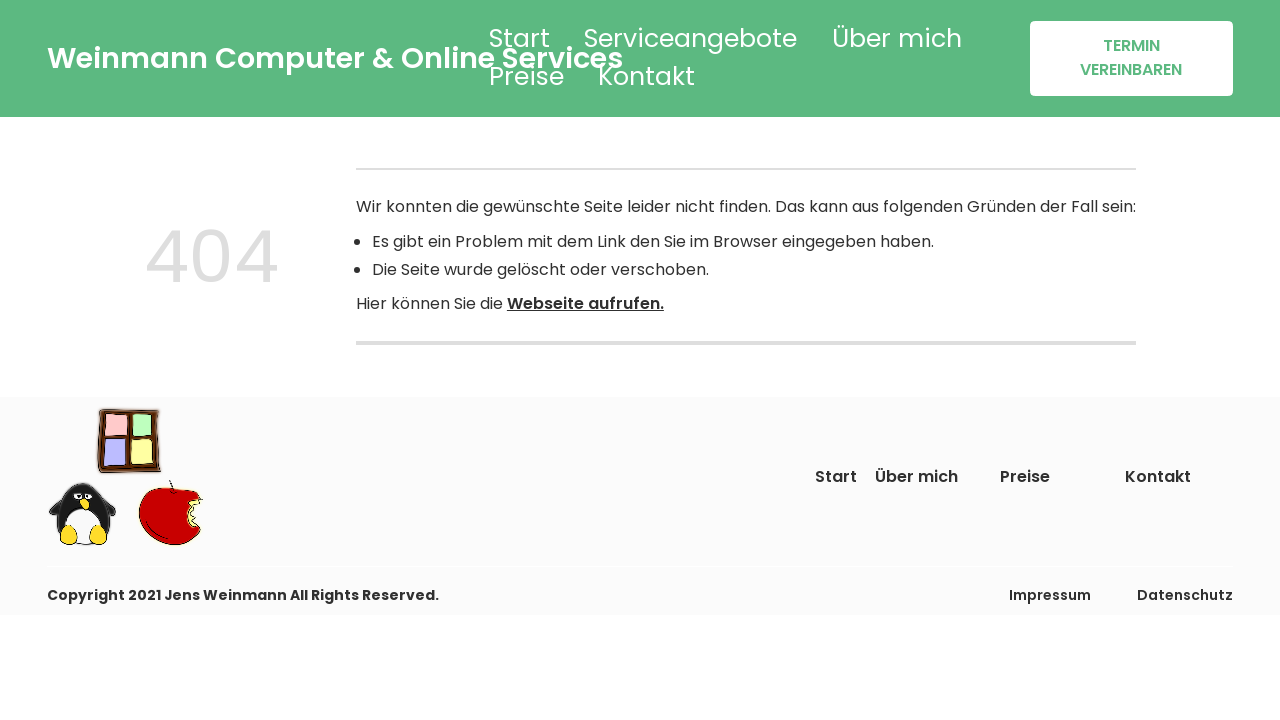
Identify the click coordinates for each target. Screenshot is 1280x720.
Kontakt (646, 76)
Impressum (1050, 595)
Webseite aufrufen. (585, 303)
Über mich (897, 38)
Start (519, 38)
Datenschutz (1185, 595)
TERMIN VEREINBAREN (1131, 57)
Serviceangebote (690, 38)
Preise (526, 76)
